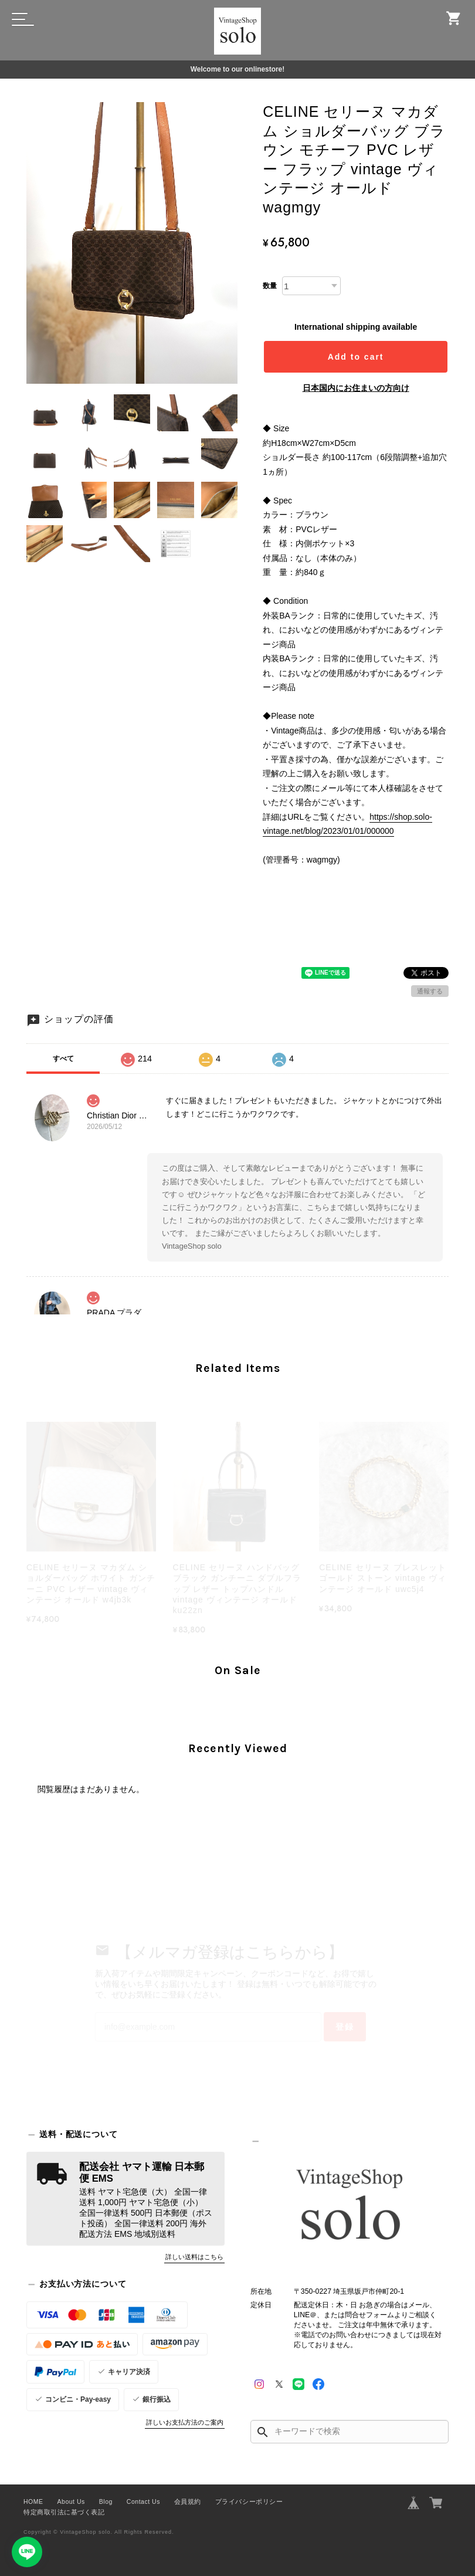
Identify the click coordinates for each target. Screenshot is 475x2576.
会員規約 (187, 2501)
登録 (344, 2026)
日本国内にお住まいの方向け (356, 388)
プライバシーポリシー (249, 2501)
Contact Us (143, 2501)
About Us (71, 2501)
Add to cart (356, 356)
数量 (270, 286)
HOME (33, 2501)
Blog (106, 2501)
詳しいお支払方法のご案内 (184, 2422)
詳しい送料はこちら (194, 2256)
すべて (63, 1058)
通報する (430, 991)
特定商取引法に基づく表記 (63, 2512)
